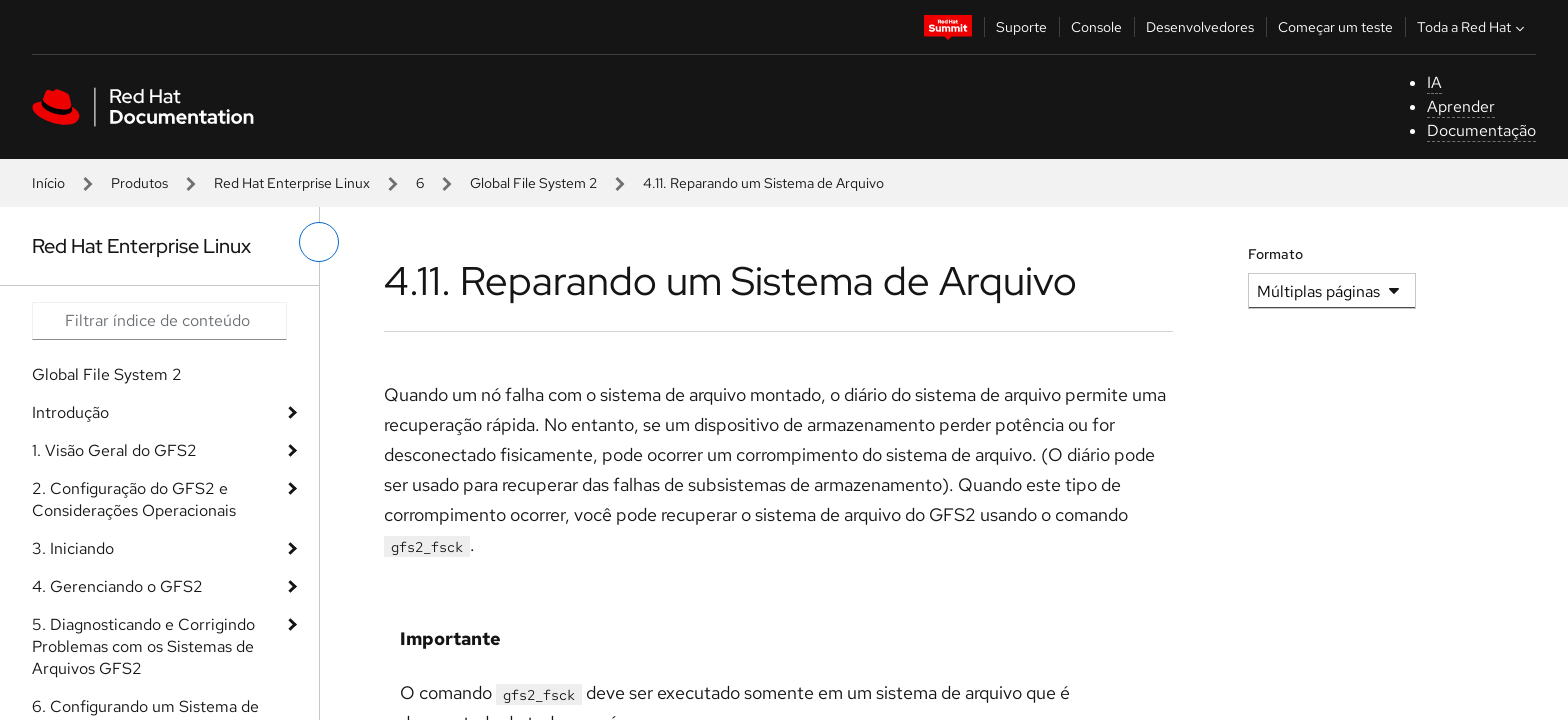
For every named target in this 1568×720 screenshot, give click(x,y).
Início (48, 183)
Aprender (1461, 106)
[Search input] (159, 321)
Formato (1275, 254)
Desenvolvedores (1200, 27)
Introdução (70, 412)
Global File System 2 (533, 183)
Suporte (1021, 27)
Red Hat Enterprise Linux (292, 183)
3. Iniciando (73, 548)
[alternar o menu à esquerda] (319, 242)
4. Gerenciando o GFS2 (117, 586)
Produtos (139, 183)
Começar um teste (1335, 27)
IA (1434, 82)
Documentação (1481, 130)
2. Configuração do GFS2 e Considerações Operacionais (134, 499)
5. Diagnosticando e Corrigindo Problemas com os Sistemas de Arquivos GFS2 (143, 646)
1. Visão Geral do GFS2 (114, 450)
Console (1096, 27)
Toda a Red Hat (1473, 27)
